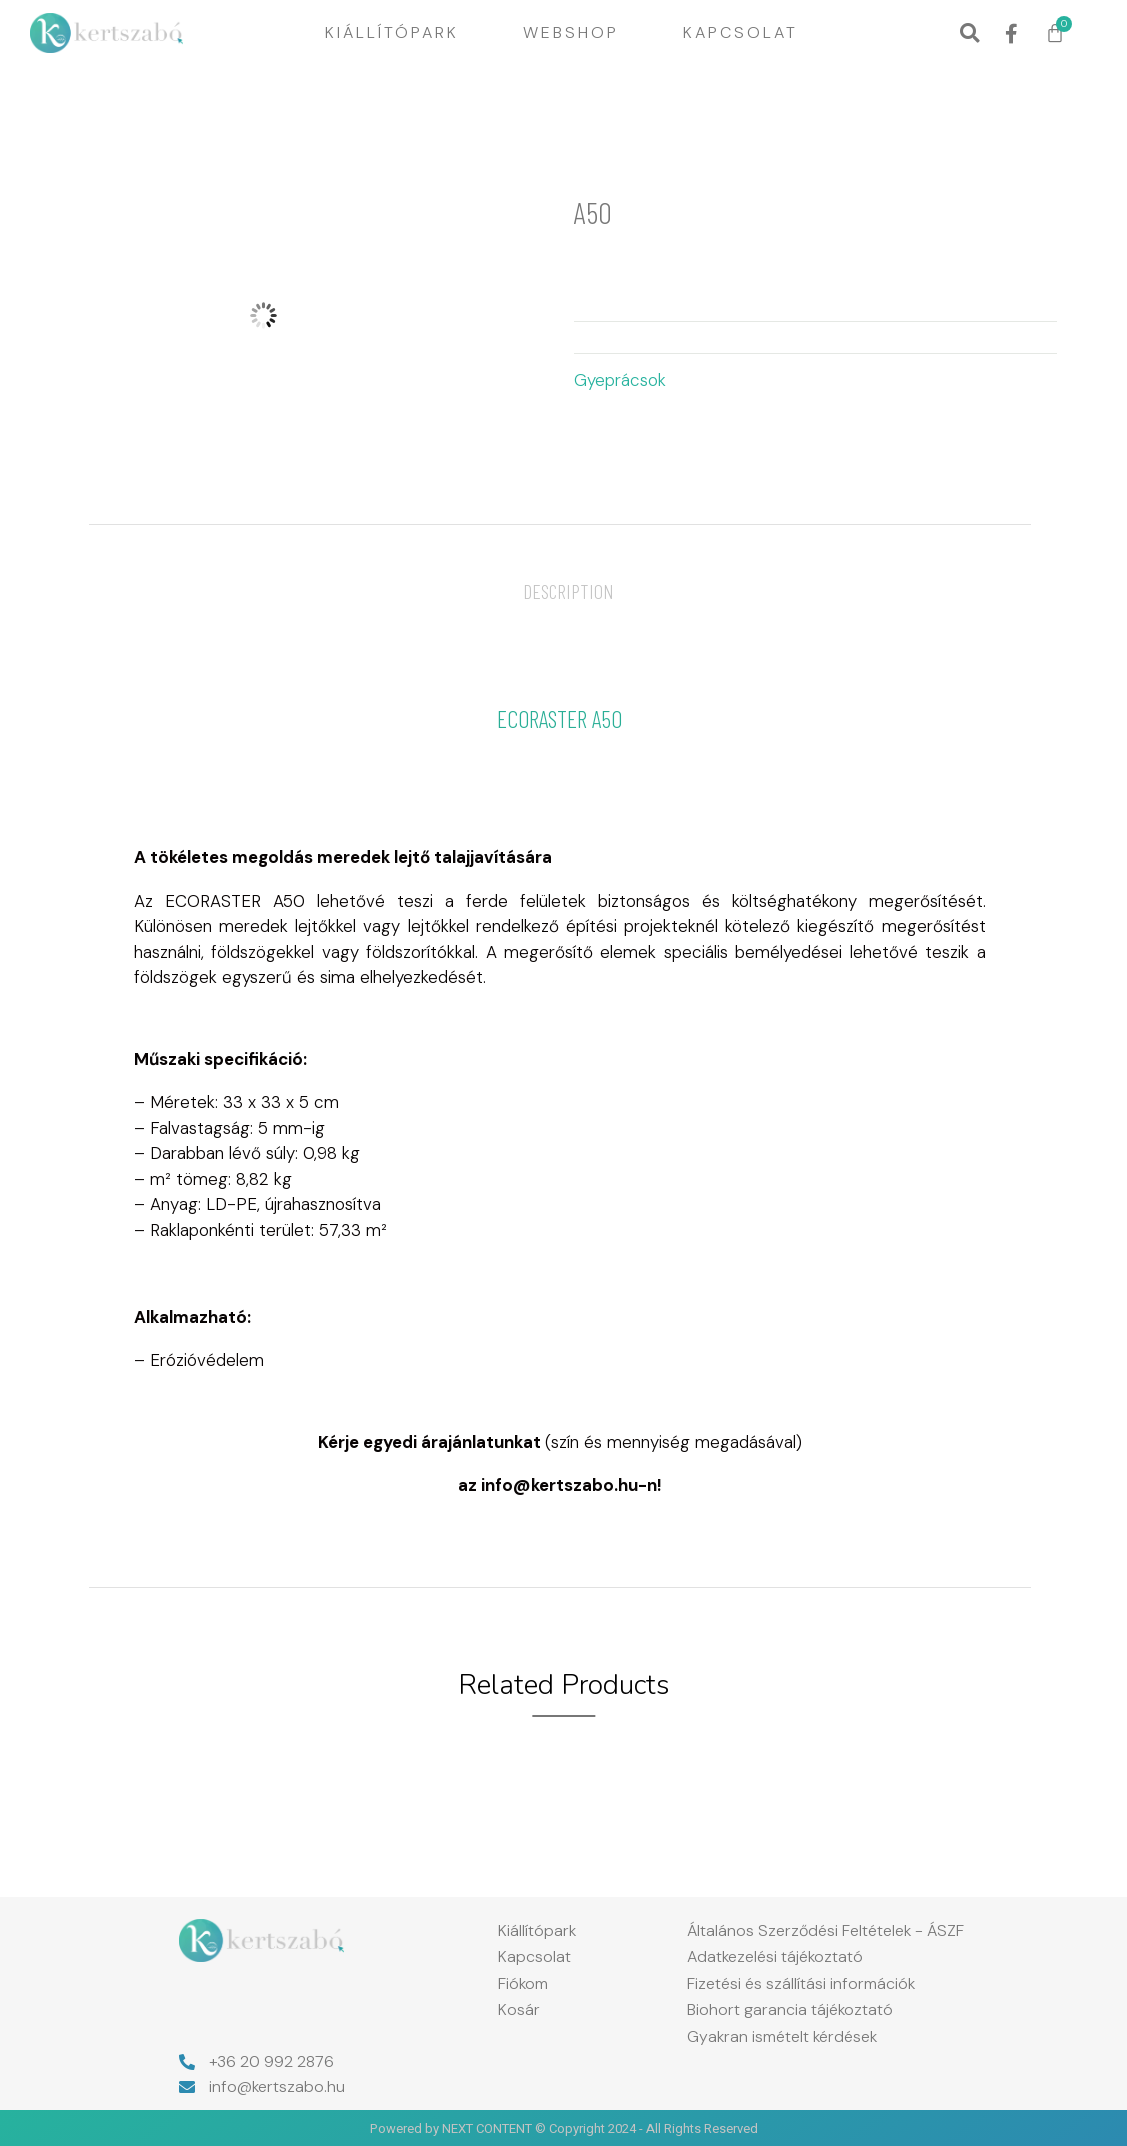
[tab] (568, 591)
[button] (969, 33)
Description (568, 591)
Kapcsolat (740, 32)
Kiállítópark (392, 32)
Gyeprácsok (620, 380)
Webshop (571, 32)
